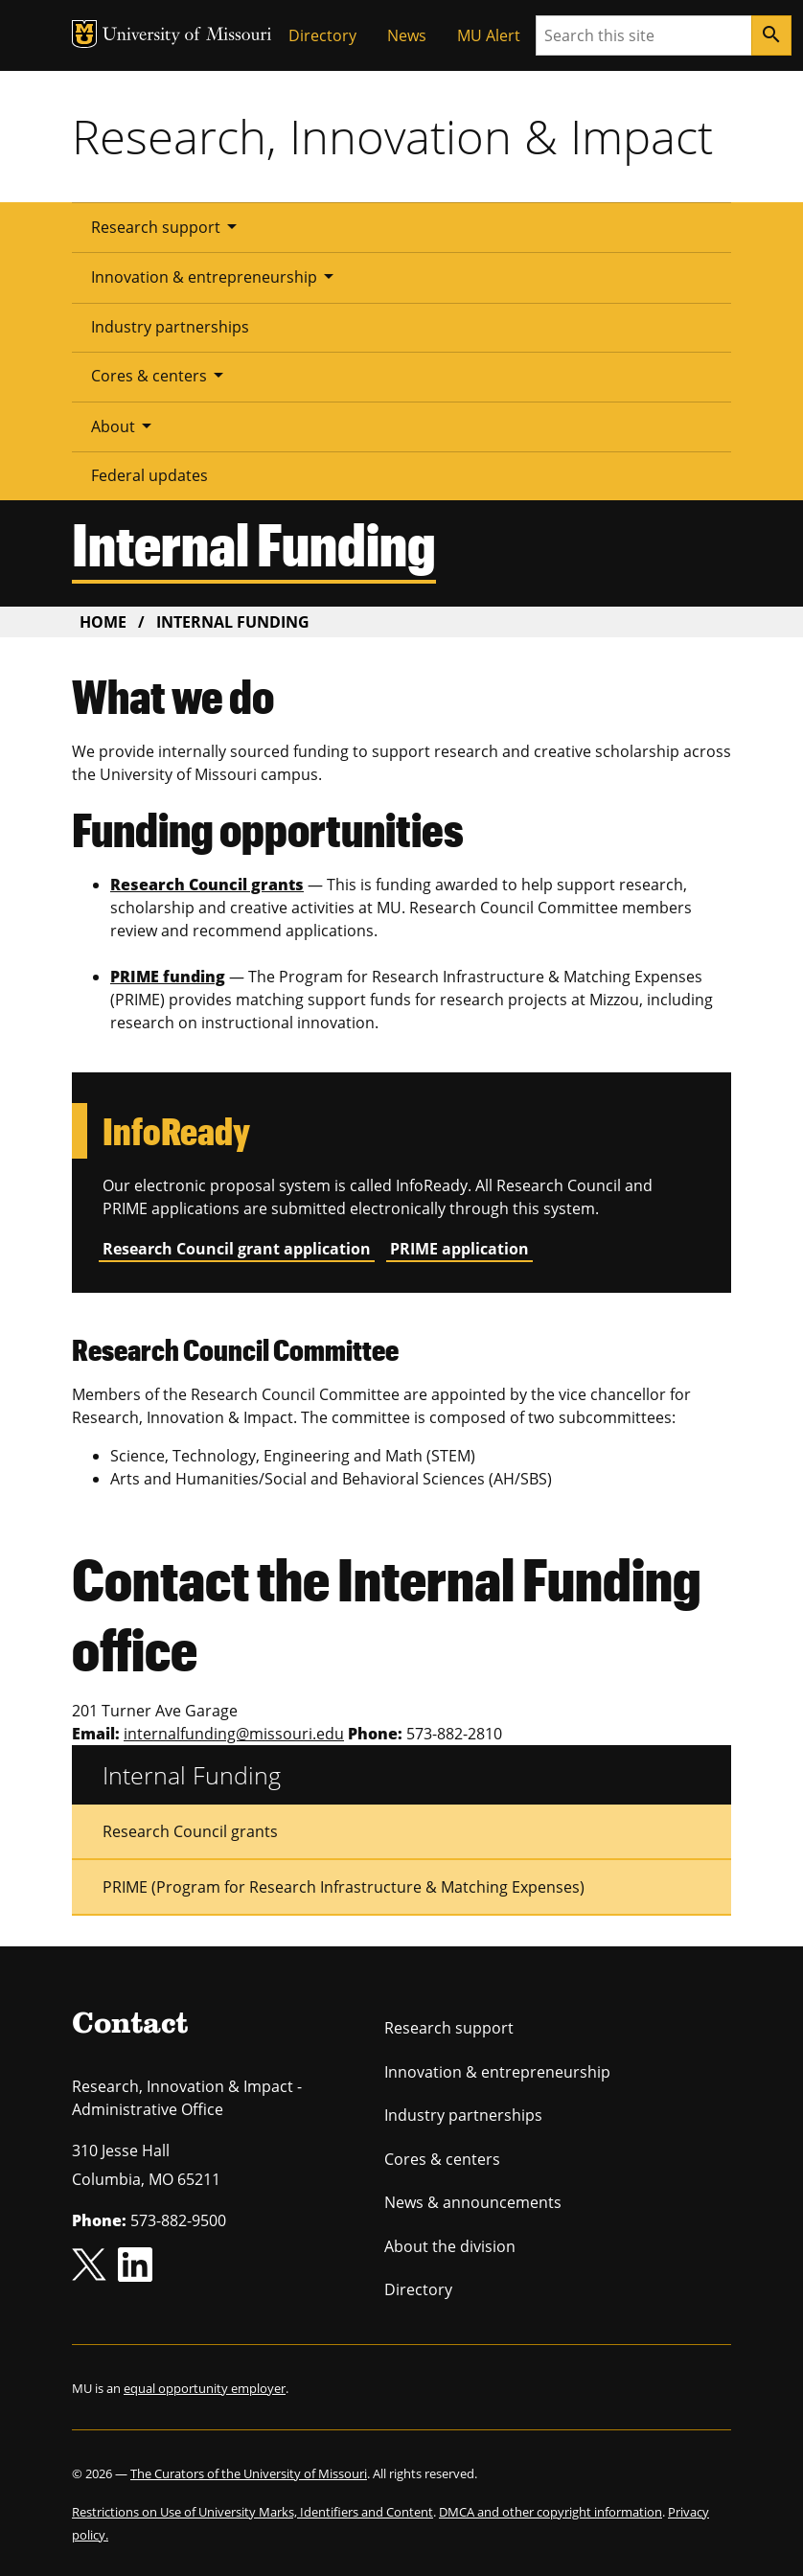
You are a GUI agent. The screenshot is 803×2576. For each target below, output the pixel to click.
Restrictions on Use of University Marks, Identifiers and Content (252, 2511)
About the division (450, 2246)
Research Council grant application (237, 1248)
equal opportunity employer (205, 2388)
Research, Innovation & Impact (392, 136)
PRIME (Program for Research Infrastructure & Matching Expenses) (344, 1887)
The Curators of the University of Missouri (248, 2473)
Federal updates (149, 475)
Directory (322, 35)
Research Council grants (190, 1831)
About (124, 425)
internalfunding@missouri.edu (234, 1733)
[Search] (771, 35)
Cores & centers (160, 374)
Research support (167, 226)
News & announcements (473, 2202)
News (406, 35)
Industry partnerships (170, 326)
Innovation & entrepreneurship (215, 276)
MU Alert (488, 35)
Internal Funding (192, 1775)
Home (103, 621)
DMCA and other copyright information (550, 2511)
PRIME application (459, 1248)
